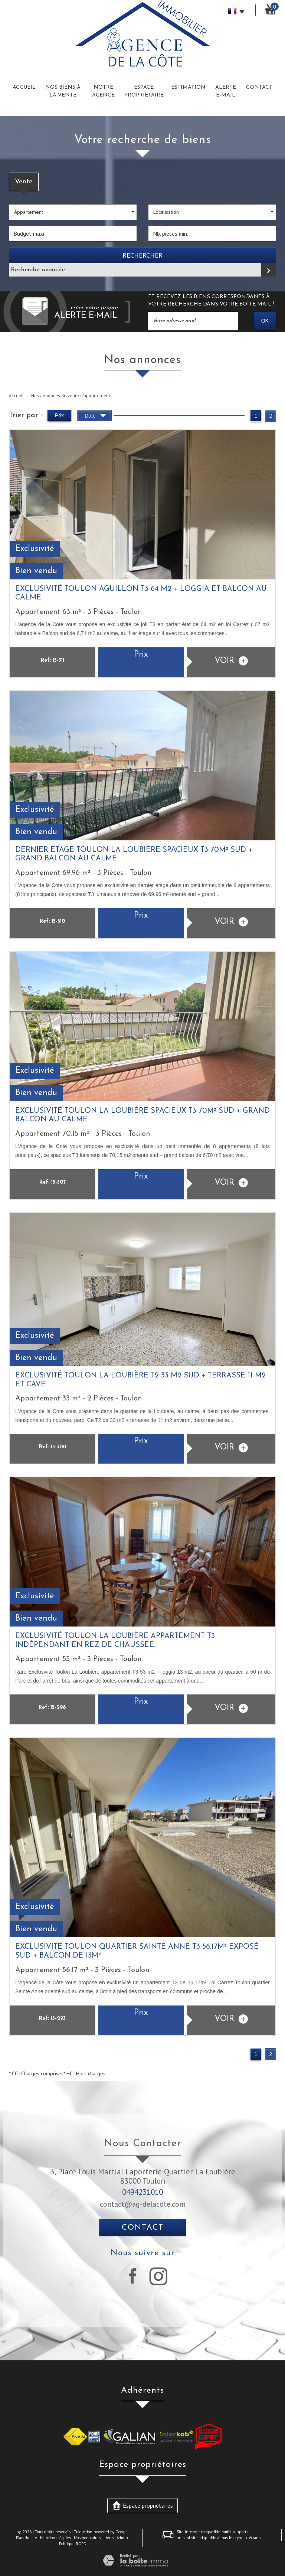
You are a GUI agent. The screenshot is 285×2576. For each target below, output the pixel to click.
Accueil (24, 87)
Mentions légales (55, 2537)
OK (265, 321)
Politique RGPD (72, 2543)
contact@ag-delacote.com (143, 2204)
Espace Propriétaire (144, 91)
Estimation (188, 87)
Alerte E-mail (225, 91)
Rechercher (142, 255)
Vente (24, 181)
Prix (59, 415)
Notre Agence (103, 91)
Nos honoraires (87, 2537)
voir (231, 661)
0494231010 (142, 2192)
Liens (109, 2537)
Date (95, 417)
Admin (122, 2537)
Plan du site (26, 2537)
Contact (259, 87)
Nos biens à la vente (63, 91)
